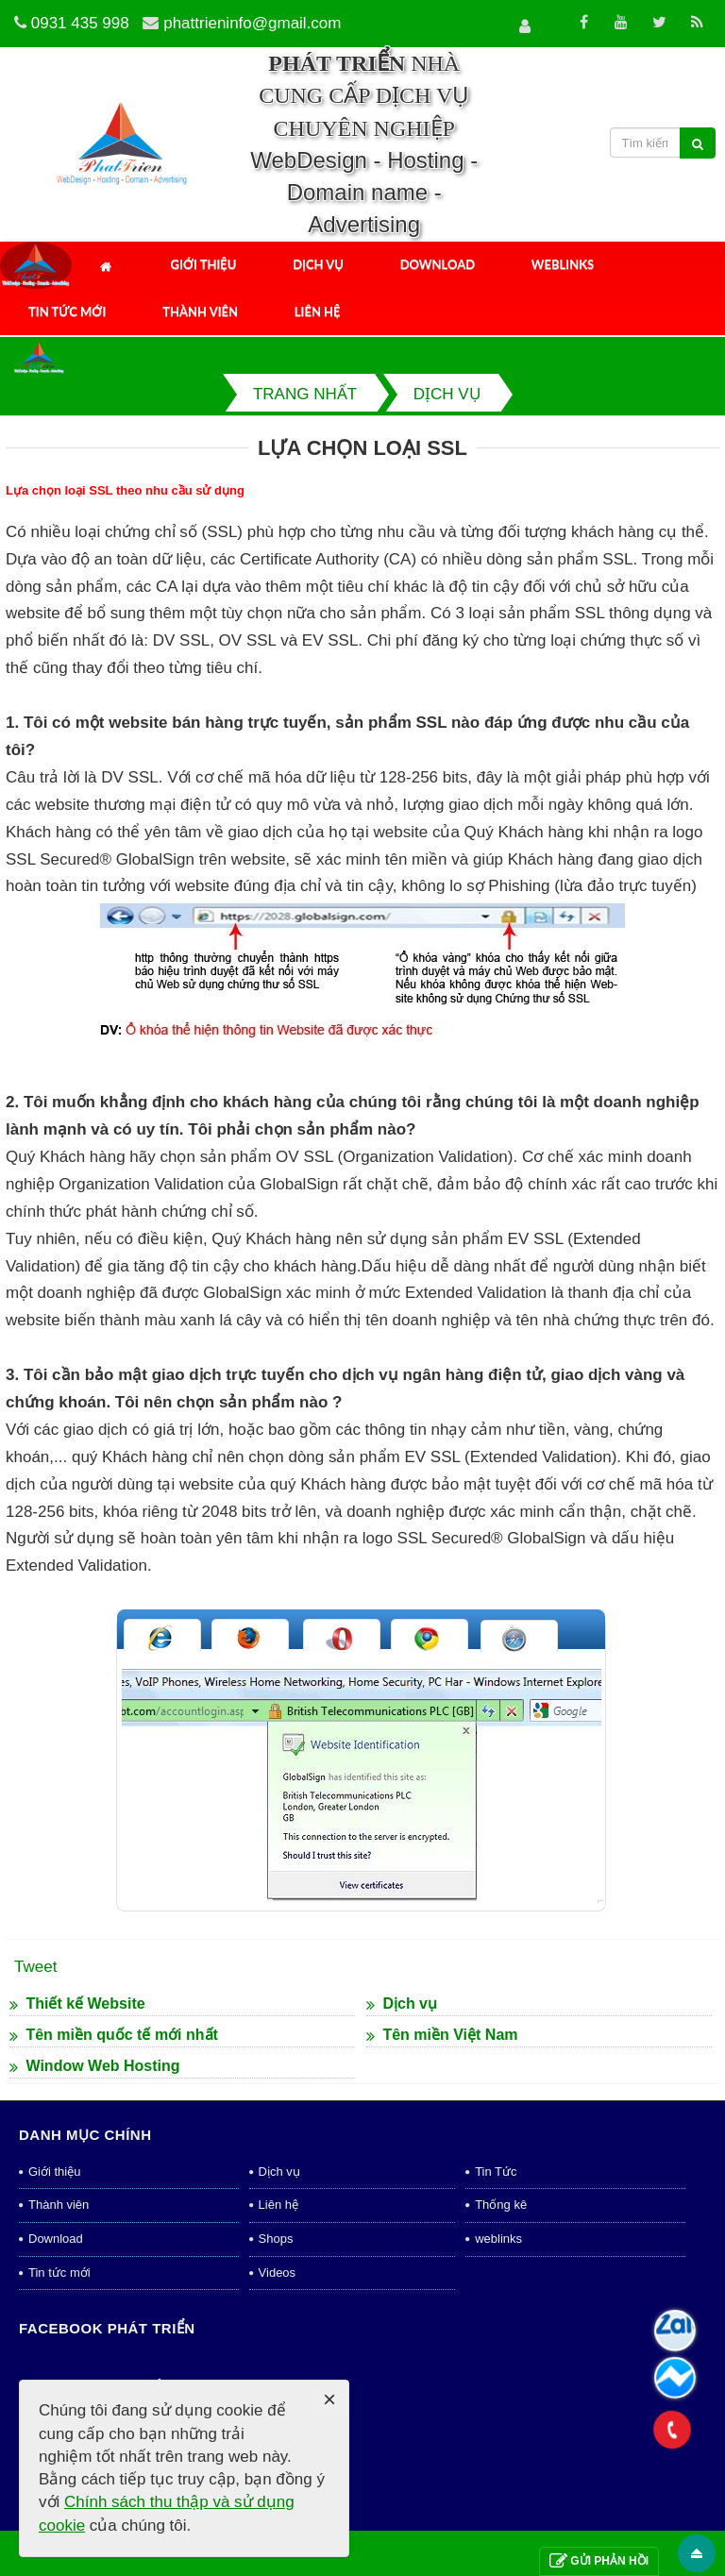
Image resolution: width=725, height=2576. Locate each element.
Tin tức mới (67, 311)
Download (437, 264)
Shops (276, 2238)
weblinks (498, 2238)
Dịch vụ (318, 264)
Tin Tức (495, 2171)
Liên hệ (318, 311)
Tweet (35, 1967)
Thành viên (200, 311)
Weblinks (562, 264)
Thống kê (501, 2204)
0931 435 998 (80, 23)
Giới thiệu (204, 264)
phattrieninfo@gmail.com (252, 23)
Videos (277, 2272)
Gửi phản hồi (599, 2561)
